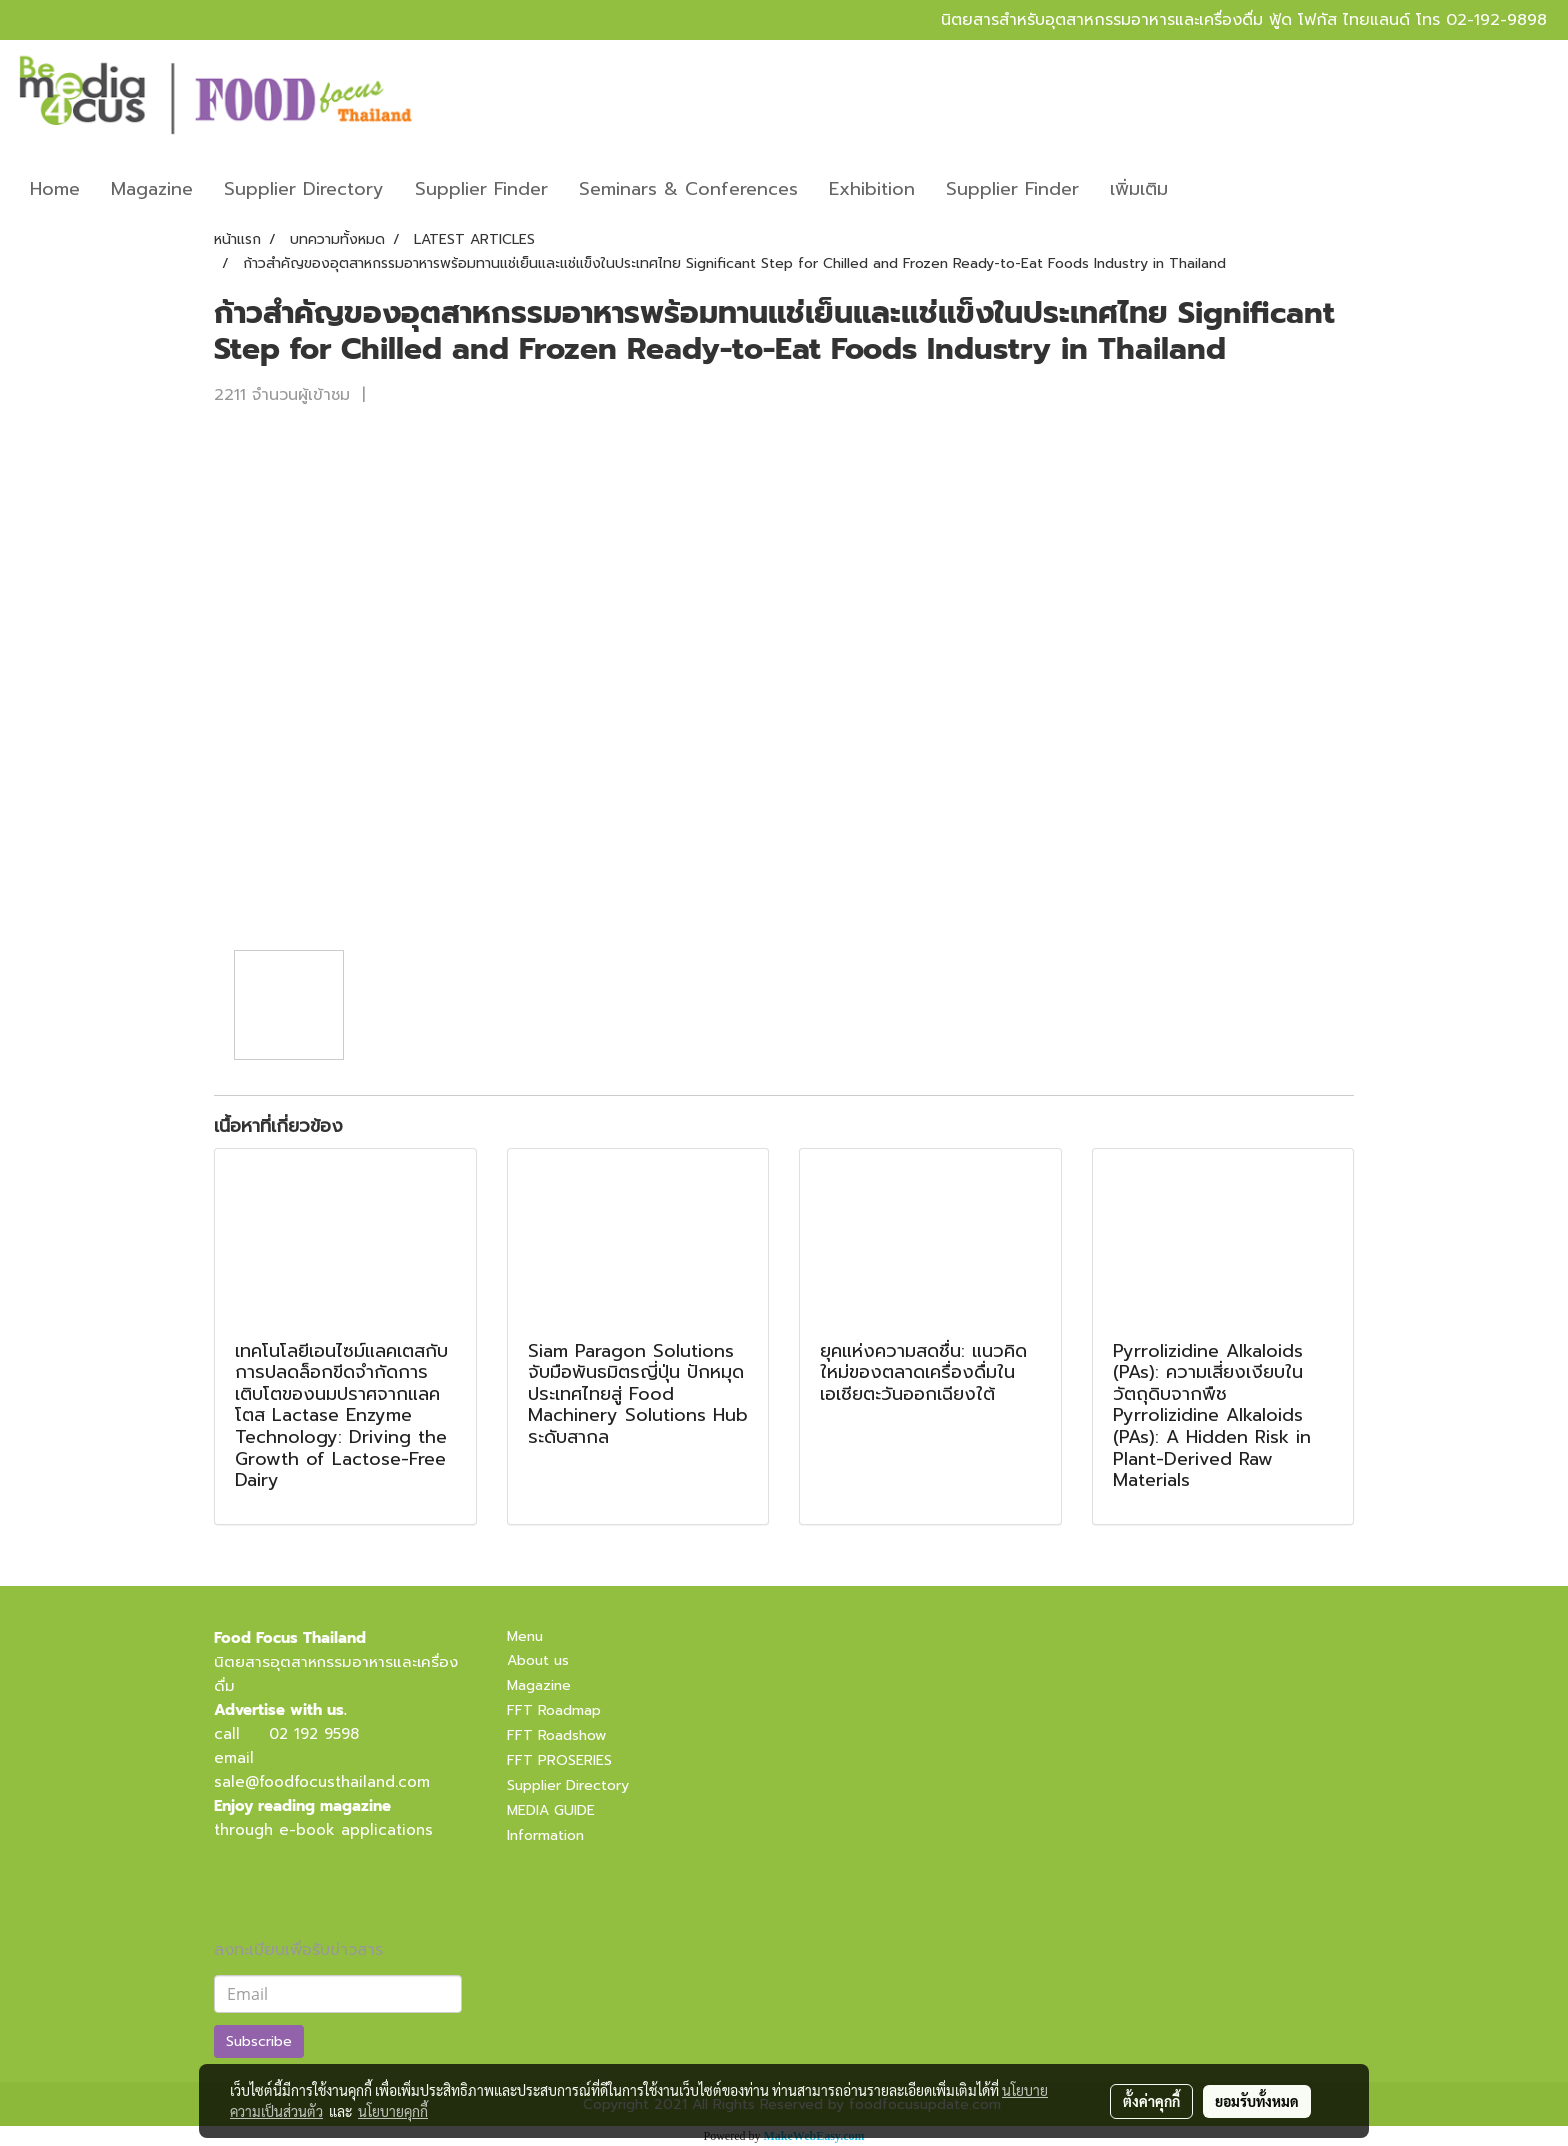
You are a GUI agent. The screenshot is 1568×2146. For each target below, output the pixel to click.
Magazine (152, 189)
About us (538, 1660)
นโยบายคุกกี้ (393, 2111)
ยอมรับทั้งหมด (1257, 2101)
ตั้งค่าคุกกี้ (1151, 2101)
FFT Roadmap (554, 1710)
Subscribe (259, 2041)
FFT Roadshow (556, 1735)
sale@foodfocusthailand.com (322, 1782)
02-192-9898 (1496, 20)
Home (55, 189)
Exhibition (872, 189)
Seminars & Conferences (688, 189)
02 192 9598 (314, 1734)
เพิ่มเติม (1139, 189)
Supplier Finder (481, 189)
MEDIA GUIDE (551, 1810)
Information (545, 1835)
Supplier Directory (304, 189)
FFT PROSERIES (559, 1760)
